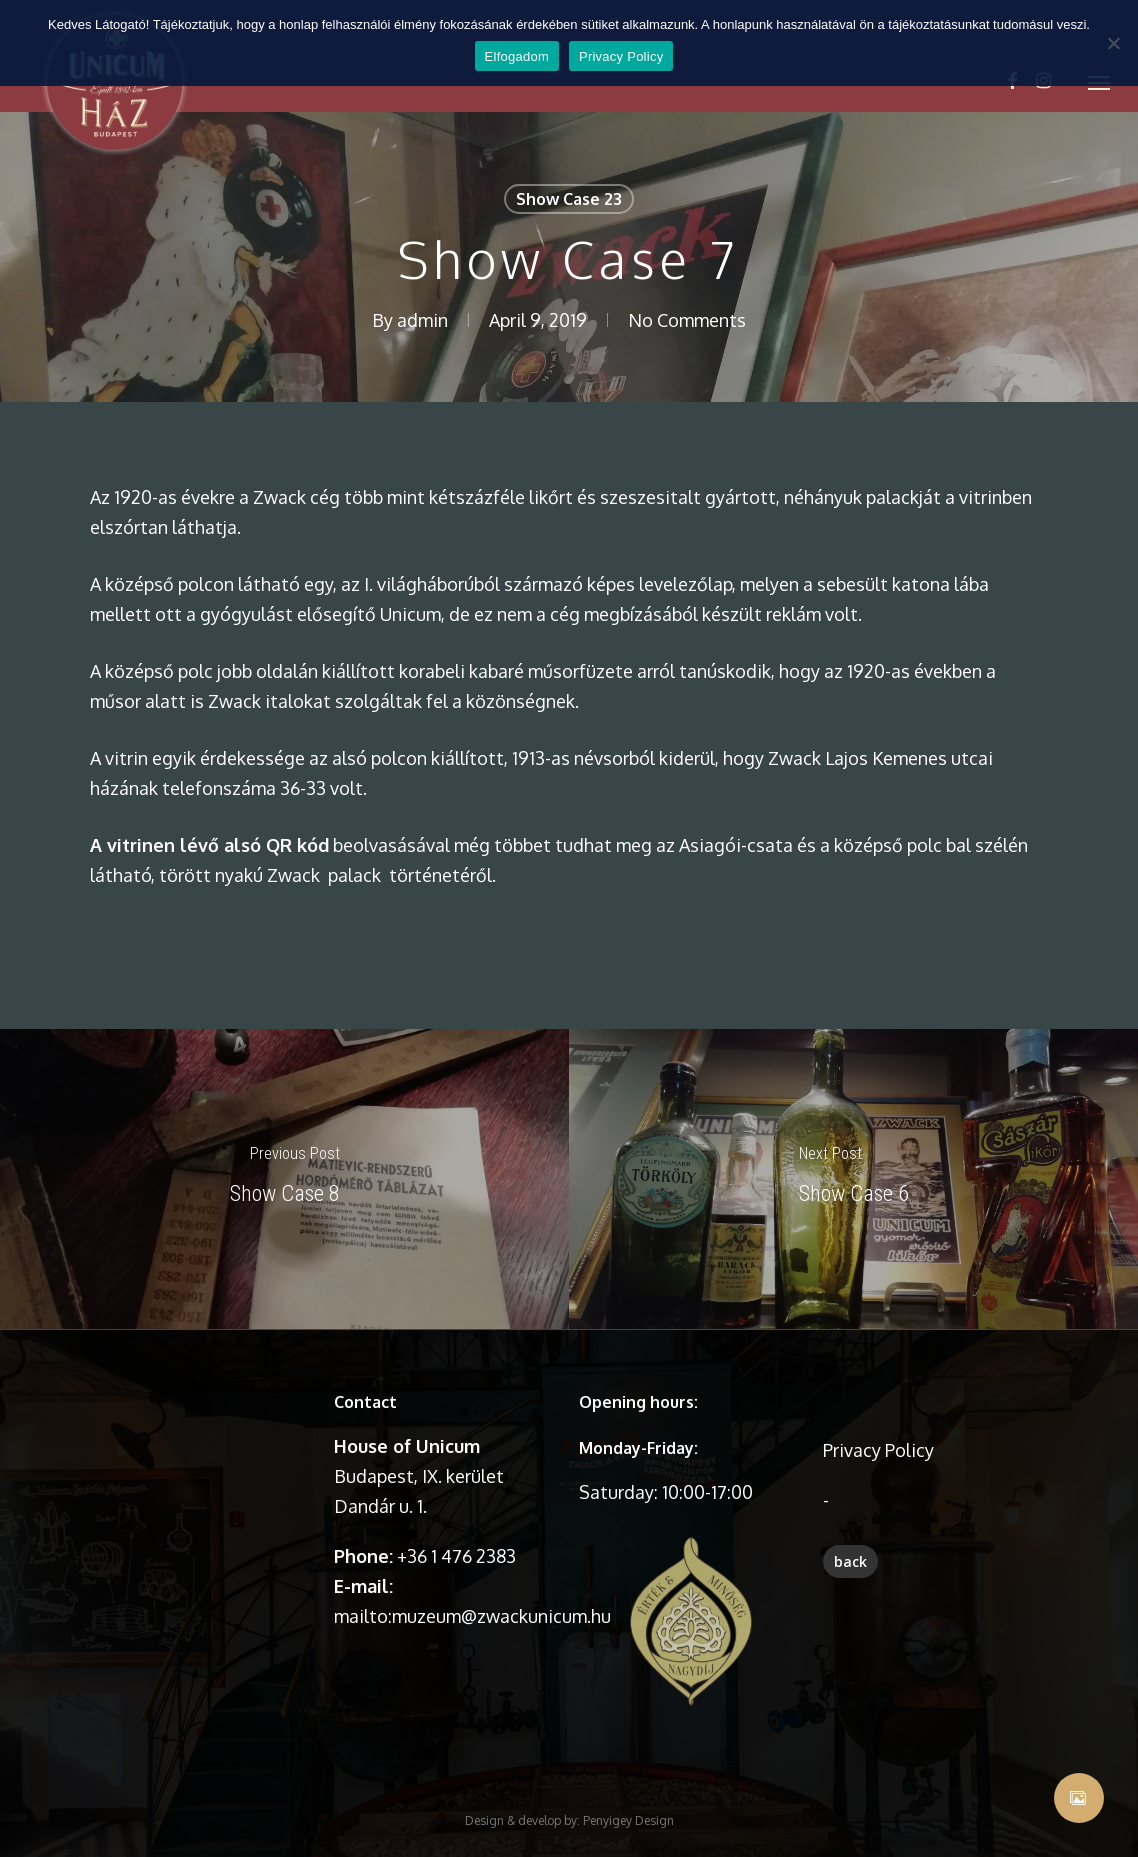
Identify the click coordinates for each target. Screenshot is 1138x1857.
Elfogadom (517, 56)
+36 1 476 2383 (456, 1556)
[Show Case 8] (284, 1179)
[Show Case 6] (853, 1179)
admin (422, 320)
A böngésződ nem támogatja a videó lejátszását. (202, 1441)
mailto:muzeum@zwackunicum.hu (472, 1616)
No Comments (687, 320)
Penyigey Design (628, 1773)
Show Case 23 (569, 199)
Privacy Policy (878, 1450)
